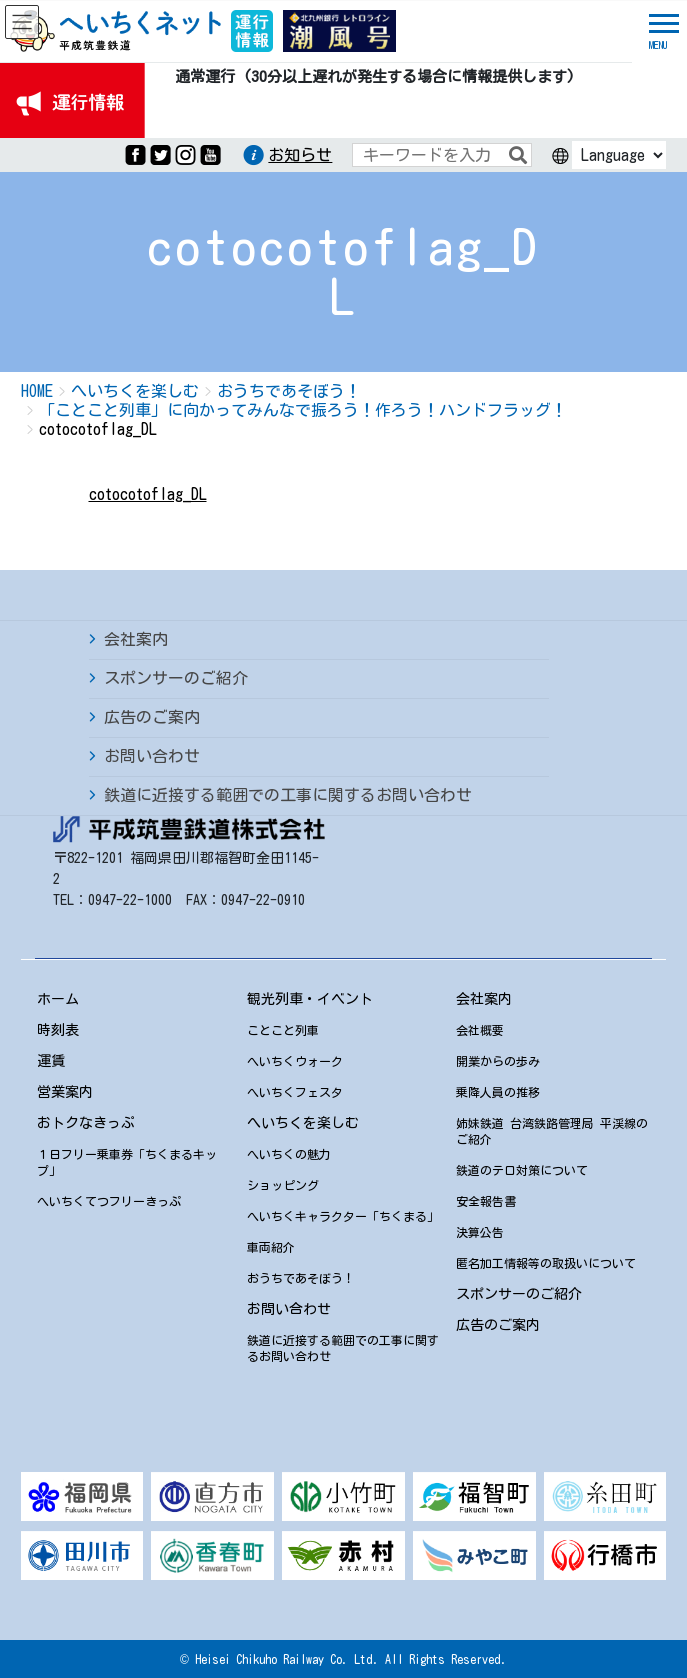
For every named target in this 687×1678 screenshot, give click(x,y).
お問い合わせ (152, 756)
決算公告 (480, 1232)
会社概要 (480, 1030)
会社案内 (136, 639)
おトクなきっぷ (86, 1123)
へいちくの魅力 (289, 1154)
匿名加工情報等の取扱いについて (546, 1263)
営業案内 (65, 1092)
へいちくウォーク (295, 1061)
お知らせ (300, 155)
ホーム (58, 999)
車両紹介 (271, 1247)
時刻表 (58, 1030)
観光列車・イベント (310, 999)
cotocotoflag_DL (148, 494)
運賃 (51, 1061)
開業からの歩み (498, 1061)
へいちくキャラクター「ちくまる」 (343, 1216)
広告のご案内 (152, 717)
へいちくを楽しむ (303, 1123)
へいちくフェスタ (295, 1092)
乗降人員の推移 (498, 1092)
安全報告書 (486, 1201)
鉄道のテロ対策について (522, 1170)
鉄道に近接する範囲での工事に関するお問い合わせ (288, 795)
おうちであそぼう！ (301, 1278)
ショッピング (283, 1185)
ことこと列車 (283, 1030)
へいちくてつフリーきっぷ (109, 1201)
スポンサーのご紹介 (176, 678)
